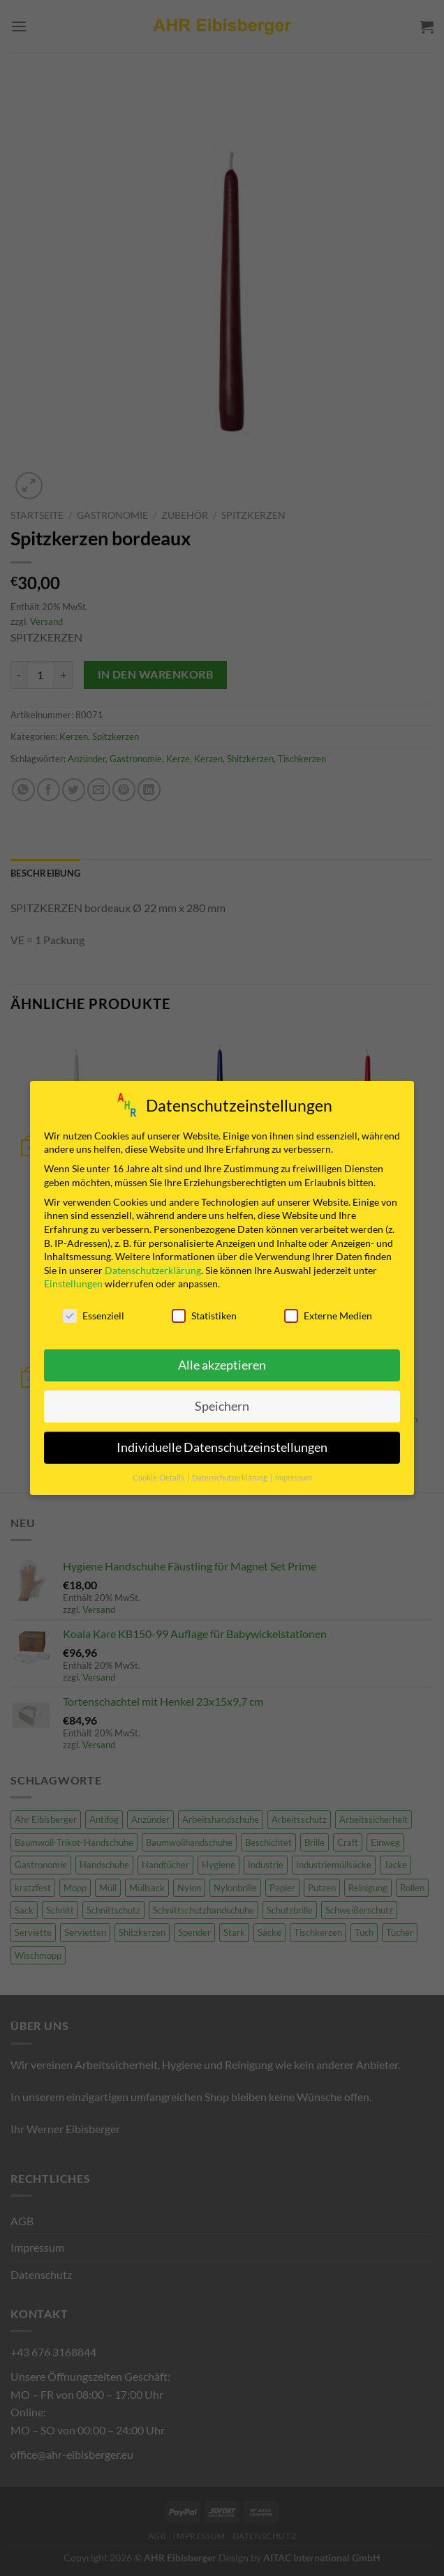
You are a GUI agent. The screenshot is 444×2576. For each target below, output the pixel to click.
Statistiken (204, 1312)
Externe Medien (328, 1312)
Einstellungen (73, 1281)
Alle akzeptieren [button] (222, 1361)
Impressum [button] (293, 1474)
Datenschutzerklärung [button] (230, 1474)
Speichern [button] (222, 1402)
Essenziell (93, 1312)
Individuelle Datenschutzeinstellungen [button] (222, 1444)
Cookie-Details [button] (159, 1474)
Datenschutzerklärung (153, 1267)
